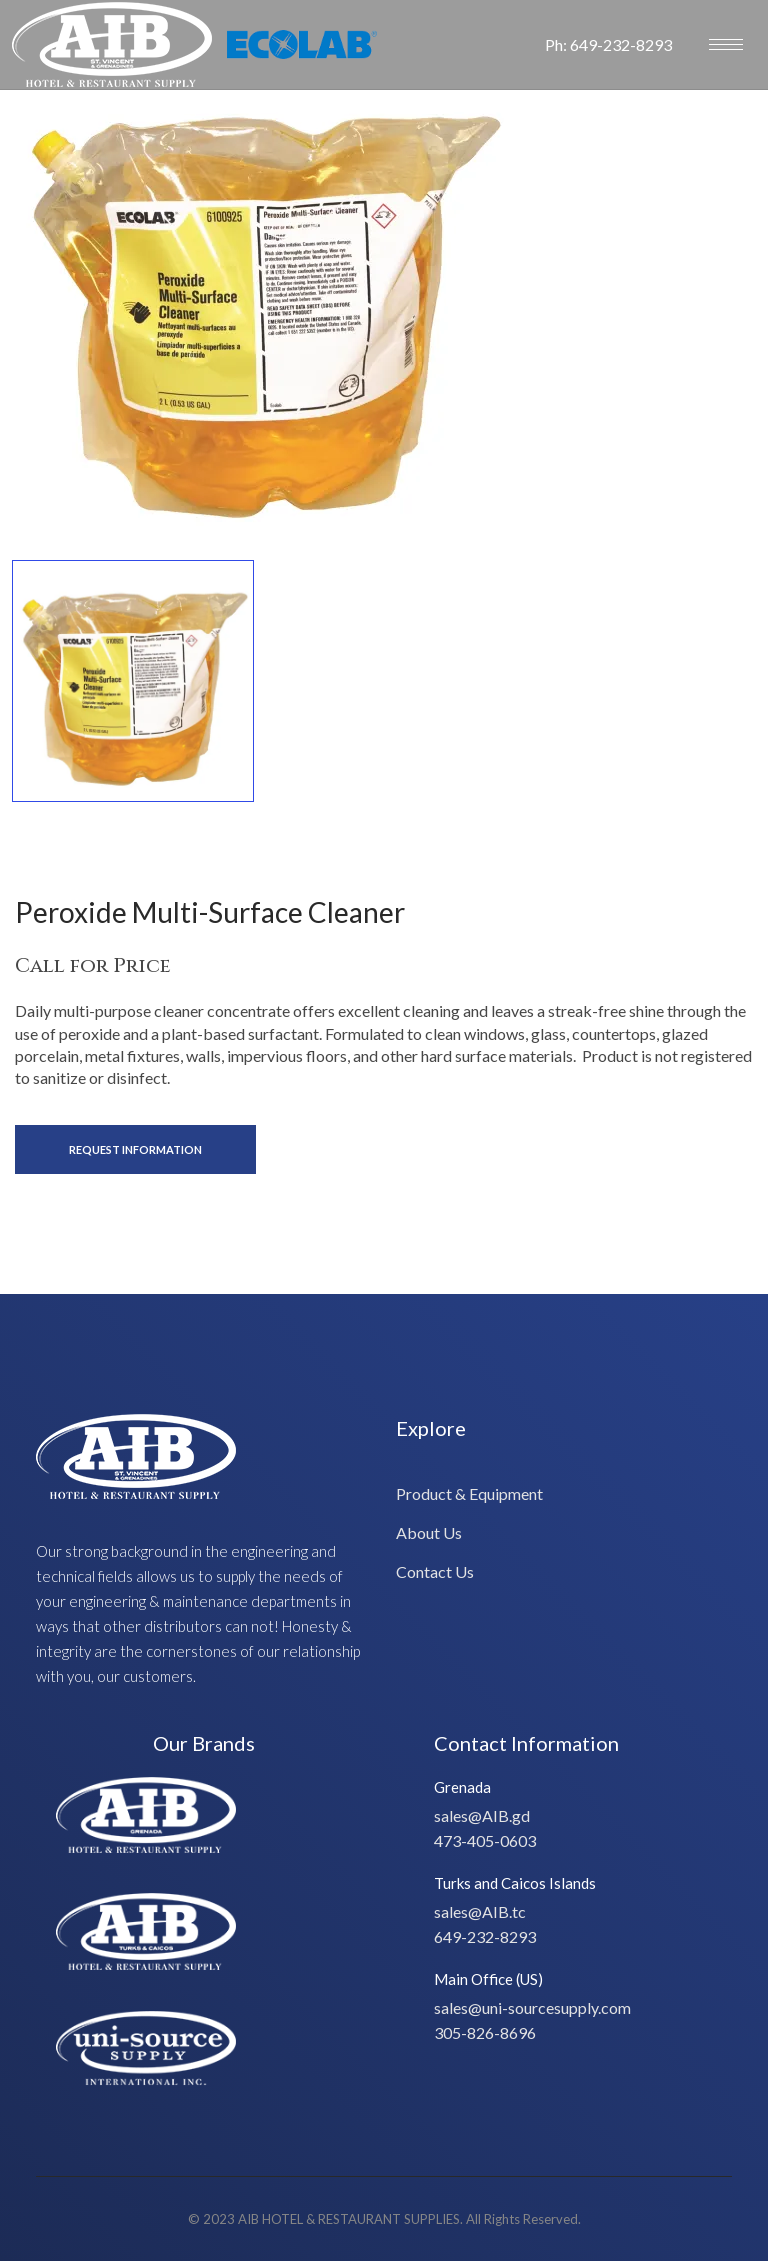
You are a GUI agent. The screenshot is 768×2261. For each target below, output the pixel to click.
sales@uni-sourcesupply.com (532, 2007)
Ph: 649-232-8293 (608, 44)
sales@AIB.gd (482, 1815)
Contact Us (435, 1571)
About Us (429, 1532)
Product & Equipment (469, 1493)
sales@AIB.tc (480, 1911)
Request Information (135, 1149)
